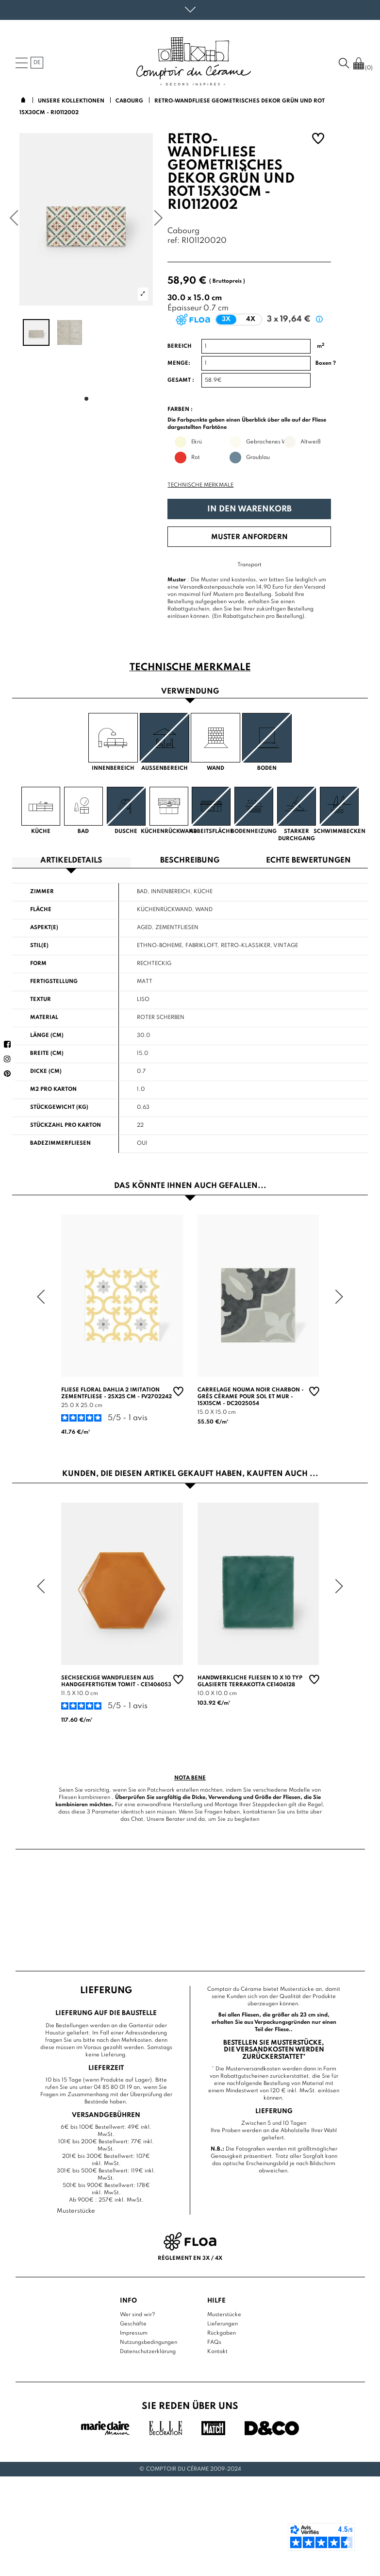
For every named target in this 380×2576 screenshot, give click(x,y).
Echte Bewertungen (308, 860)
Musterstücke (224, 2314)
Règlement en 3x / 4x (190, 2258)
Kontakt (217, 2351)
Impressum (134, 2333)
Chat (137, 1819)
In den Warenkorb (249, 509)
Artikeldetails (71, 860)
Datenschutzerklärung (148, 2351)
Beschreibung (189, 860)
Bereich (179, 346)
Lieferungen (222, 2323)
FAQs (214, 2342)
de (36, 63)
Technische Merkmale (200, 485)
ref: (173, 241)
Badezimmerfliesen (60, 1143)
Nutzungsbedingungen (148, 2342)
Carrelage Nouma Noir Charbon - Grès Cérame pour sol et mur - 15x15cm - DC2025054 (251, 1397)
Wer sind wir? (137, 2314)
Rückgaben (221, 2333)
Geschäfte (133, 2323)
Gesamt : (180, 380)
